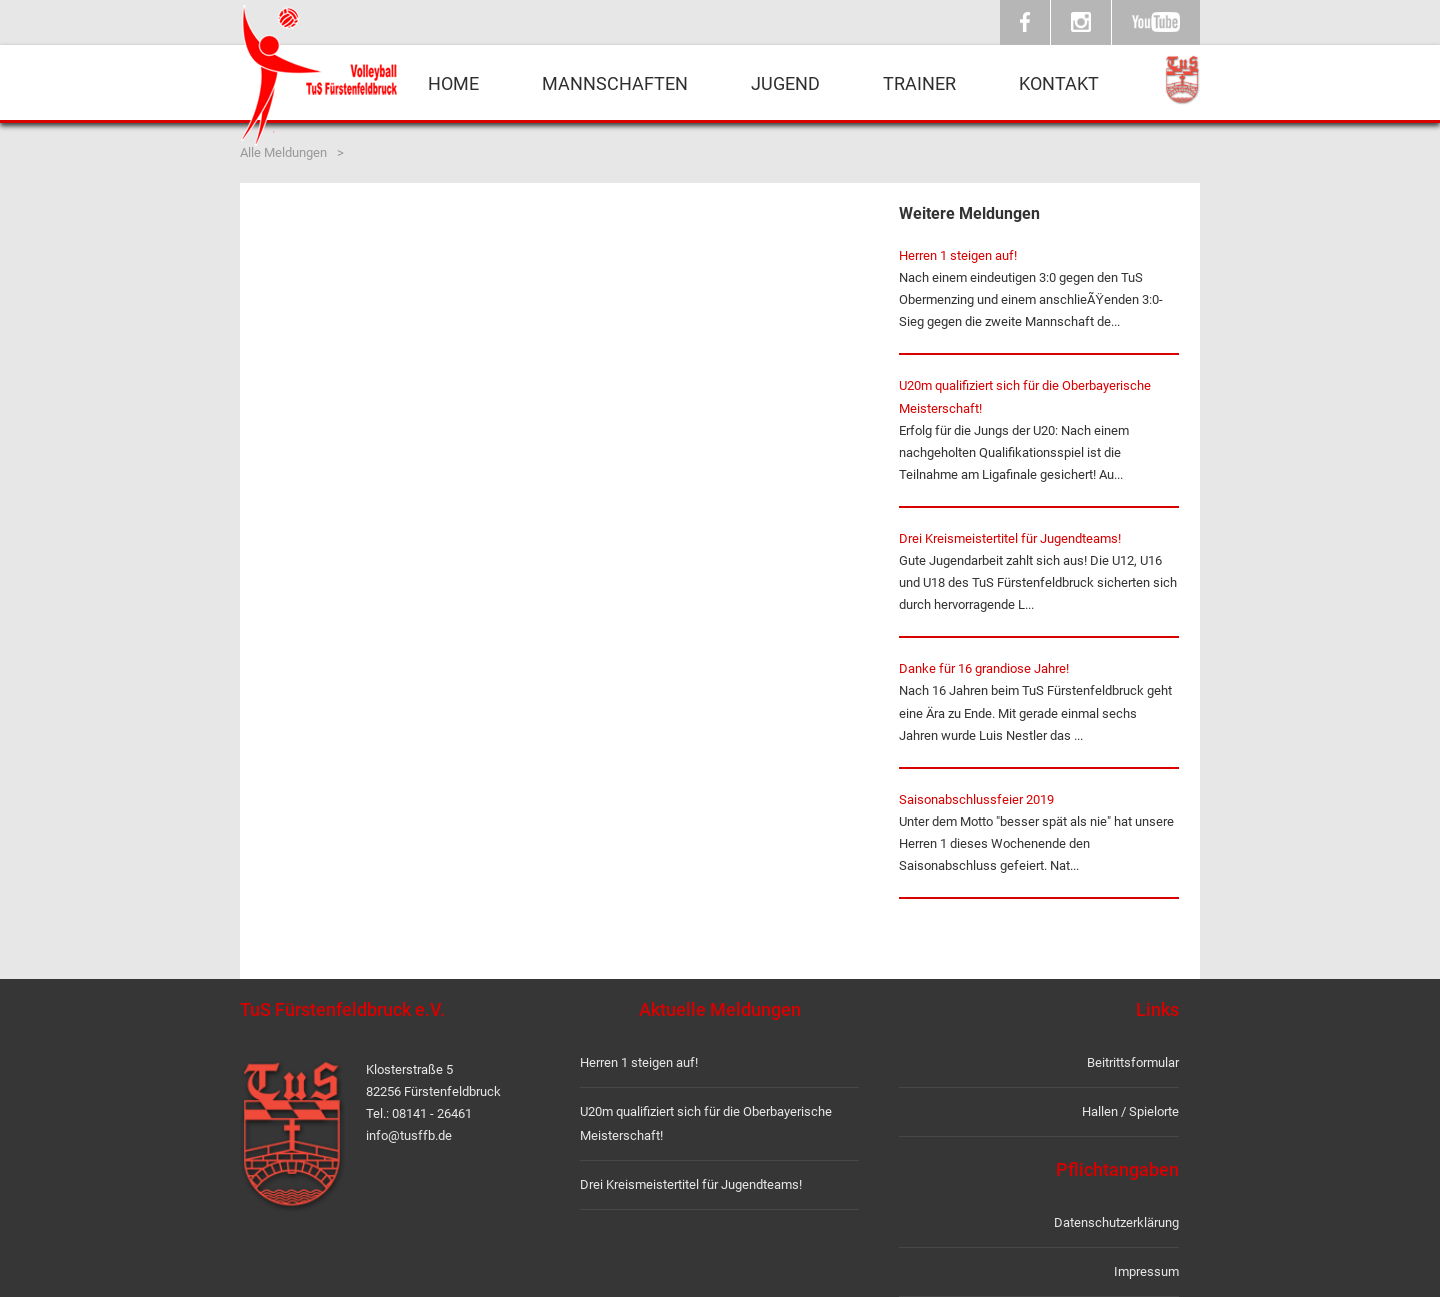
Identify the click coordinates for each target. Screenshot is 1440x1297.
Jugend (785, 83)
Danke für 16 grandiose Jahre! (984, 668)
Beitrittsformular (1133, 1062)
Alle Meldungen (283, 152)
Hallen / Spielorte (1130, 1111)
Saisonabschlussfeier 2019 (976, 799)
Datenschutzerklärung (1116, 1222)
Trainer (919, 83)
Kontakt (1059, 83)
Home (453, 83)
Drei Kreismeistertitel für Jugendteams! (1010, 538)
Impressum (1146, 1271)
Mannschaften (615, 83)
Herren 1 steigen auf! (958, 255)
